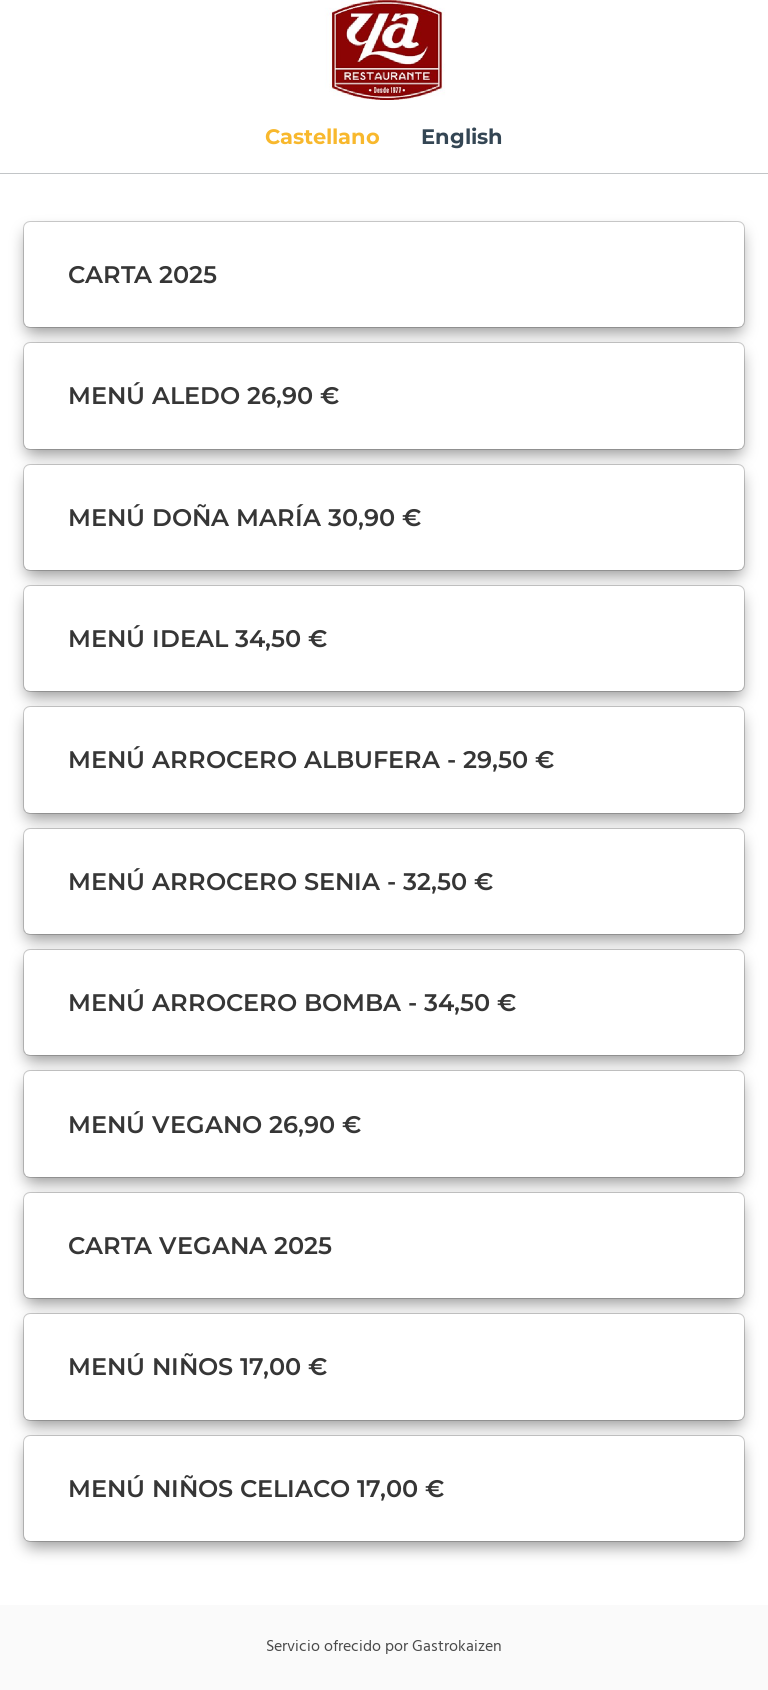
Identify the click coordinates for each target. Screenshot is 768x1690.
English (462, 136)
